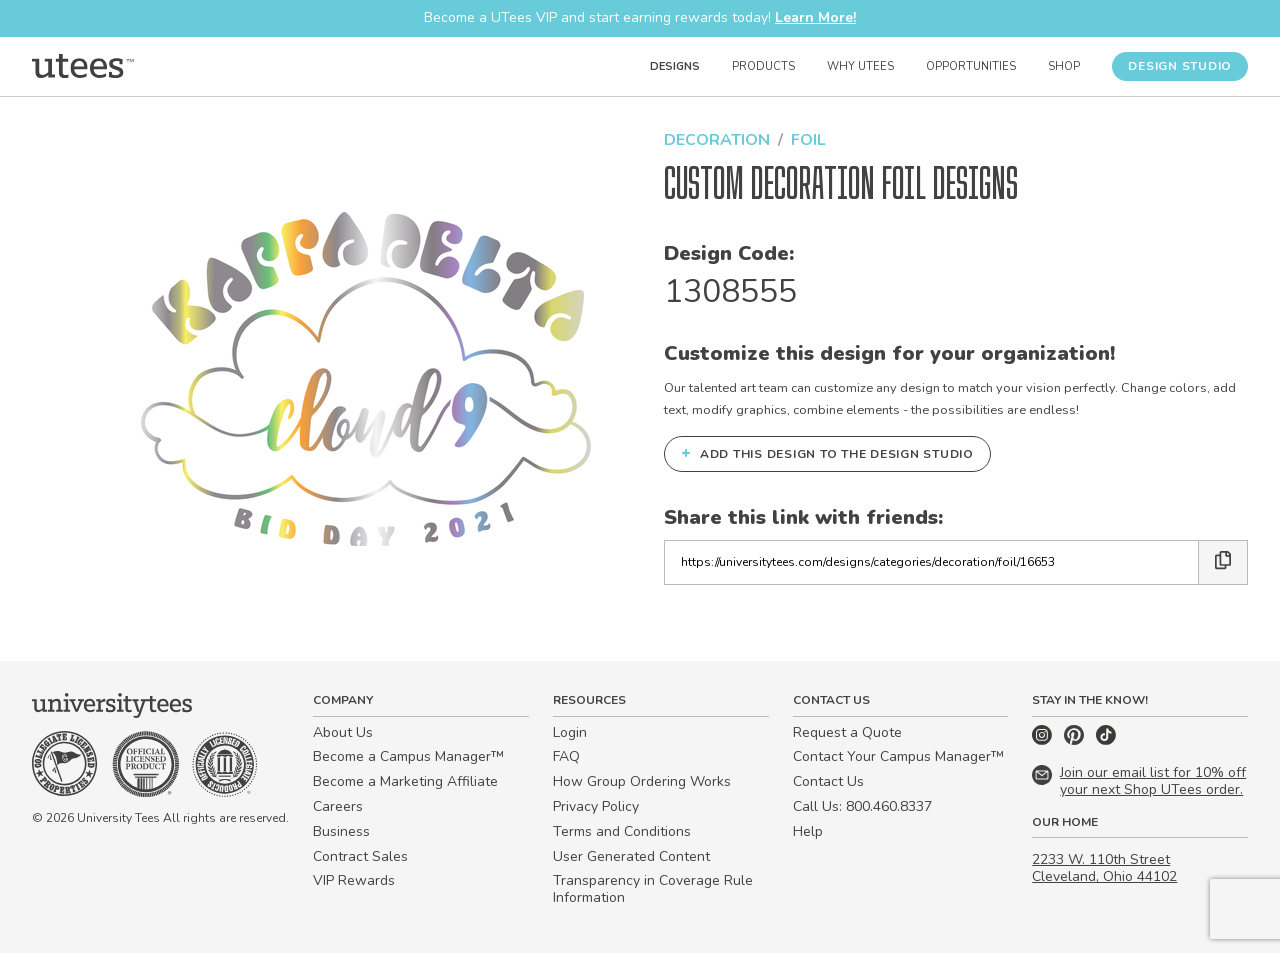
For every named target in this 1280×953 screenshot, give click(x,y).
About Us (343, 732)
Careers (338, 806)
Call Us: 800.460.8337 (862, 806)
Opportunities (971, 66)
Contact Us (828, 781)
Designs (675, 66)
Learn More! (815, 17)
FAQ (566, 756)
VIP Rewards (354, 880)
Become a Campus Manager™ (408, 756)
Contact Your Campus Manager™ (898, 756)
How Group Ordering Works (642, 781)
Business (341, 831)
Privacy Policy (596, 806)
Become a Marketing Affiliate (405, 781)
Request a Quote (847, 732)
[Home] (83, 66)
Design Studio (1180, 66)
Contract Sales (360, 856)
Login (570, 732)
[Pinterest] (1076, 740)
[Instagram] (1044, 740)
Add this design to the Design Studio (827, 453)
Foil (808, 140)
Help (808, 831)
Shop (1064, 66)
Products (763, 66)
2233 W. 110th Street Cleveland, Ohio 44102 (1104, 868)
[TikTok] (1106, 740)
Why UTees (860, 66)
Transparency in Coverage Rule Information (653, 889)
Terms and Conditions (622, 831)
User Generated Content (631, 856)
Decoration (717, 140)
